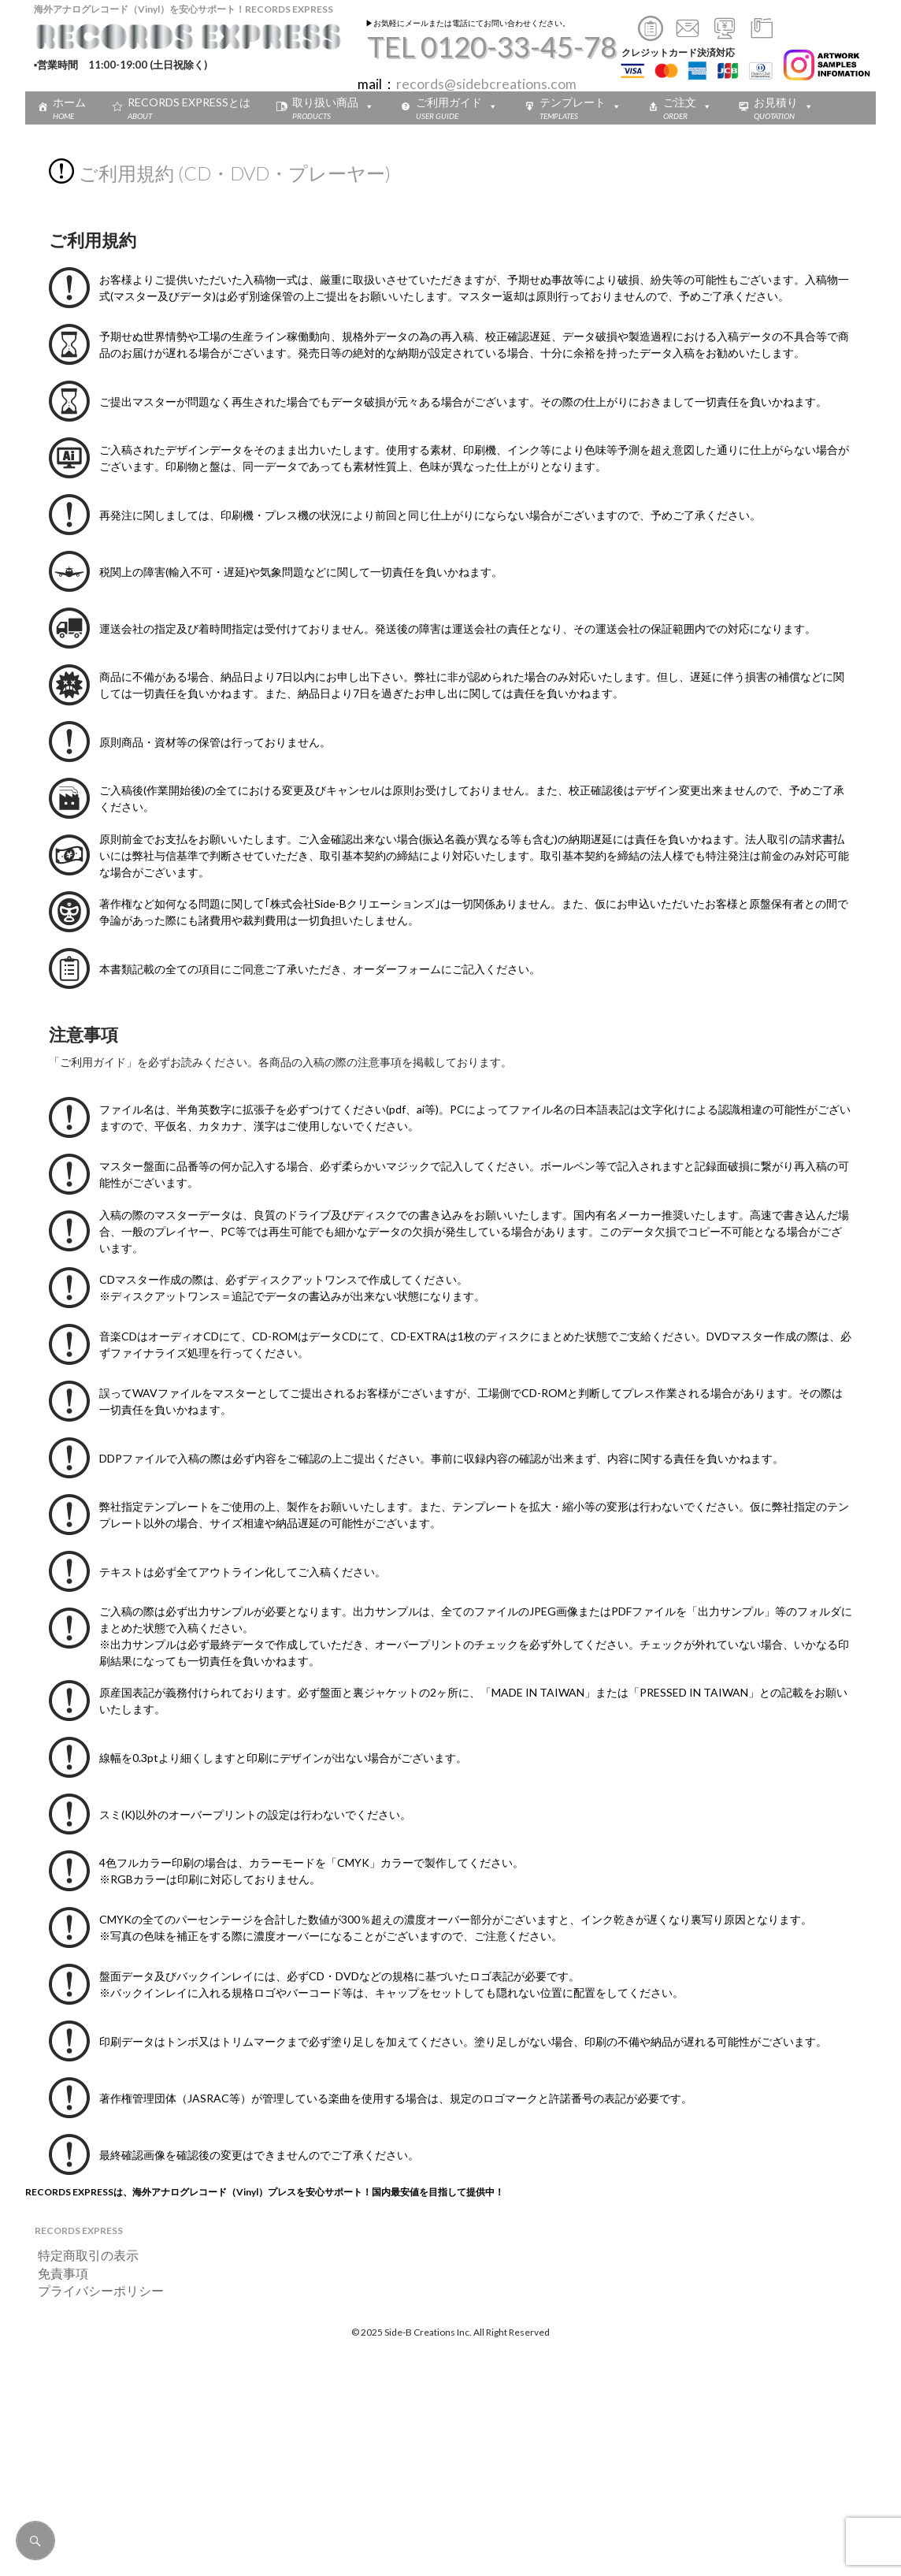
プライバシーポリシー (94, 2290)
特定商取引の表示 (82, 2254)
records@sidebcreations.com (486, 84)
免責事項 (56, 2273)
